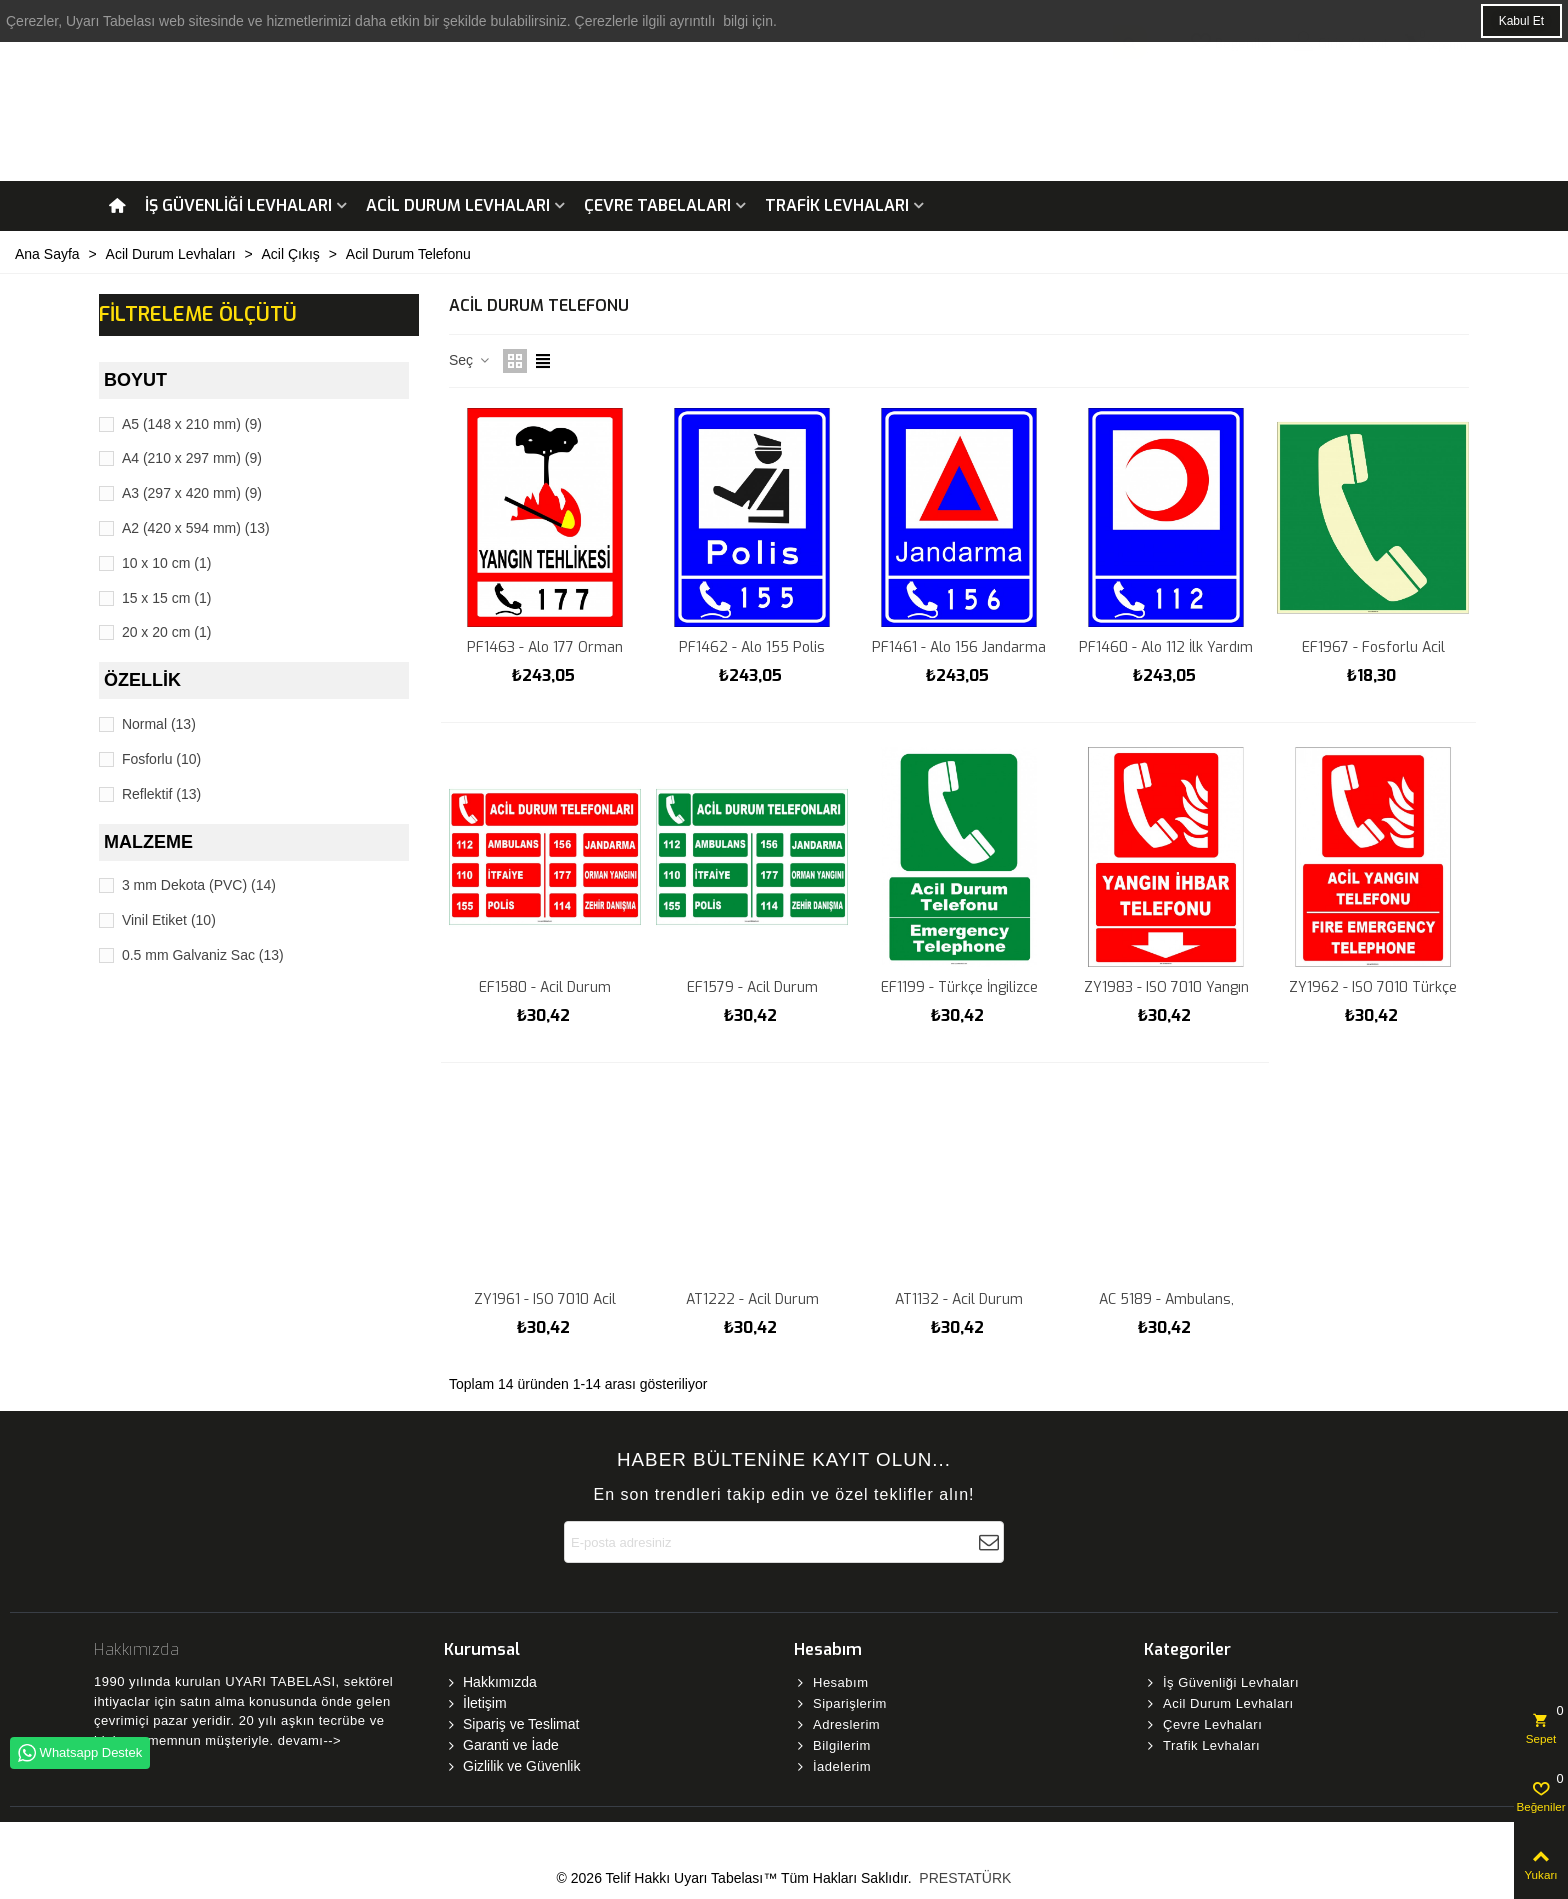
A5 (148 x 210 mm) (192, 424)
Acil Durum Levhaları (458, 205)
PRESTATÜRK (963, 1878)
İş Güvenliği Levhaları (238, 205)
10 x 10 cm (167, 563)
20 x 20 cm (167, 632)
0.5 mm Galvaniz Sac (203, 955)
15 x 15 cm (167, 598)
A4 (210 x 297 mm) (192, 458)
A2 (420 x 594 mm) (196, 528)
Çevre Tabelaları (657, 205)
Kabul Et (1521, 21)
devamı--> (309, 1740)
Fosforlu (161, 759)
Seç (470, 360)
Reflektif (161, 794)
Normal (159, 724)
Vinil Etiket (169, 920)
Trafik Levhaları (837, 205)
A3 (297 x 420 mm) (192, 493)
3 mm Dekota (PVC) (199, 885)
